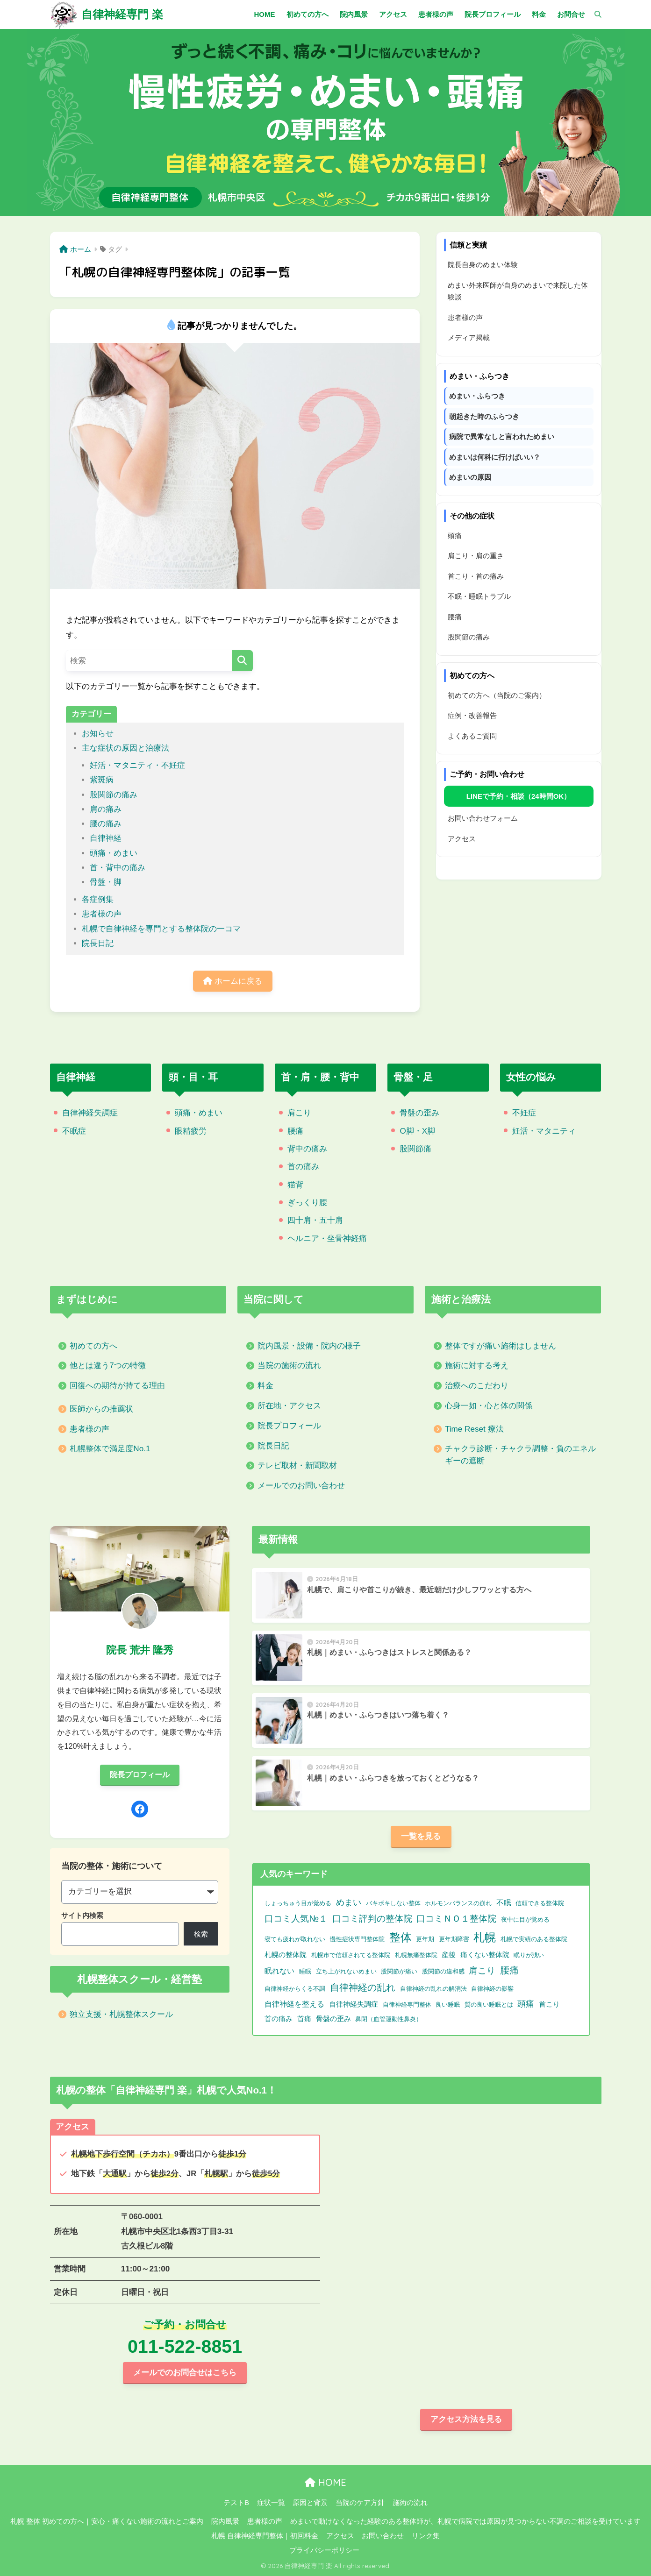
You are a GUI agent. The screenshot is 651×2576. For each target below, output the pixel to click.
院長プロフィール (289, 1425)
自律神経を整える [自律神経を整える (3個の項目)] (294, 2004)
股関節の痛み (113, 794)
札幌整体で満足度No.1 (110, 1448)
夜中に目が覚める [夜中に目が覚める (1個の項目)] (525, 1919)
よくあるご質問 (472, 736)
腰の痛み (106, 823)
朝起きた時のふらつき (484, 416)
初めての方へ (93, 1345)
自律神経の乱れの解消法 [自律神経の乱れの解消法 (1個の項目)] (433, 1988)
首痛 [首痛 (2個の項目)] (304, 2018)
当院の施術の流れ (289, 1365)
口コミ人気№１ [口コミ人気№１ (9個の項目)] (296, 1918)
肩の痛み (106, 809)
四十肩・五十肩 (315, 1220)
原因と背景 (310, 2502)
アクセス (462, 839)
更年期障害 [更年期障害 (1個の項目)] (454, 1939)
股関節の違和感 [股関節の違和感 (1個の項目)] (443, 1971)
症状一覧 (271, 2502)
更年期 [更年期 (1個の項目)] (425, 1939)
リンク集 (426, 2536)
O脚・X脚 (417, 1131)
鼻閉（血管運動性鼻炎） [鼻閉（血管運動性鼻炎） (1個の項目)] (388, 2018)
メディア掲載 (469, 337)
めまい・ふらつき (477, 396)
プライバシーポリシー (324, 2550)
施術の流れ (410, 2502)
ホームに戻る (232, 981)
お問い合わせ (383, 2536)
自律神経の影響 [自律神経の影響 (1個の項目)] (492, 1988)
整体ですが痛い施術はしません (500, 1345)
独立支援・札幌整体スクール (121, 2014)
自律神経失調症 (90, 1112)
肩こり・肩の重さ (476, 556)
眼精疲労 (191, 1131)
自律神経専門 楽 (122, 14)
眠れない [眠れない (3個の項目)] (279, 1971)
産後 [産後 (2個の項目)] (449, 1955)
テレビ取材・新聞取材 (297, 1465)
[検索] (593, 14)
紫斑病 (102, 779)
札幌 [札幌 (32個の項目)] (484, 1937)
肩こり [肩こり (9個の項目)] (482, 1970)
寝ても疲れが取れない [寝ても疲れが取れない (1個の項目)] (295, 1939)
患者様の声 (102, 913)
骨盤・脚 (106, 882)
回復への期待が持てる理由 (117, 1385)
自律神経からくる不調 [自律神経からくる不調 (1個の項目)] (295, 1988)
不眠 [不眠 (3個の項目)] (503, 1903)
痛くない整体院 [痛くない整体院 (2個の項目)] (484, 1955)
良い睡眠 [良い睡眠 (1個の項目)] (448, 2004)
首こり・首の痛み (476, 576)
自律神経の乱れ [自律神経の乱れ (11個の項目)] (362, 1987)
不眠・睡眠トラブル (479, 596)
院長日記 (98, 943)
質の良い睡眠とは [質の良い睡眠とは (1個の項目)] (489, 2004)
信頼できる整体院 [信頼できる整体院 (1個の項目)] (539, 1903)
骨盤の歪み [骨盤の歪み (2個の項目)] (333, 2018)
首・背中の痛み (117, 867)
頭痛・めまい (113, 853)
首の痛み (303, 1166)
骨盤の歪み (419, 1112)
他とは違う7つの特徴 (108, 1365)
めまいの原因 (470, 477)
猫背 (295, 1184)
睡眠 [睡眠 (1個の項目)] (305, 1971)
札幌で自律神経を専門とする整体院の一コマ (161, 928)
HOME (325, 2482)
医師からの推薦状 (101, 1409)
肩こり (299, 1112)
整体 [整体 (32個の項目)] (400, 1937)
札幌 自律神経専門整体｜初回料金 (264, 2536)
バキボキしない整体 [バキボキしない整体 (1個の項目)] (393, 1903)
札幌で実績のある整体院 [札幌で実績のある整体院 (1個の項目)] (534, 1939)
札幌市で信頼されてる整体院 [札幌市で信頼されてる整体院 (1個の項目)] (350, 1955)
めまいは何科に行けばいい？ (494, 457)
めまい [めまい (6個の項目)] (348, 1902)
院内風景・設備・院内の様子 (309, 1345)
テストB (236, 2502)
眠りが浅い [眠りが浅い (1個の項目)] (529, 1955)
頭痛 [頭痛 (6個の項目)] (525, 2003)
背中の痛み (307, 1148)
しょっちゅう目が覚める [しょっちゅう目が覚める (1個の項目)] (298, 1903)
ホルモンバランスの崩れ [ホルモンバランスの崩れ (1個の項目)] (458, 1903)
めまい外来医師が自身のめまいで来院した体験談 (518, 291)
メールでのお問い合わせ (301, 1485)
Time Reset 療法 (474, 1429)
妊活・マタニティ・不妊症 (137, 765)
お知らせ (98, 733)
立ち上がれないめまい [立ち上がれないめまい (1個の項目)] (346, 1971)
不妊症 (524, 1112)
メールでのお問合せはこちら (184, 2372)
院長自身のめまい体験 (483, 265)
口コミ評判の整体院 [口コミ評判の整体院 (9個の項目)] (372, 1918)
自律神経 (106, 838)
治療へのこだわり (476, 1385)
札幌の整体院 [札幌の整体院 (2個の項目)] (286, 1955)
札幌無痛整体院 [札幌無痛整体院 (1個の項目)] (416, 1955)
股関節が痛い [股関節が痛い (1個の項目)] (399, 1971)
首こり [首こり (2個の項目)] (549, 2004)
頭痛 (455, 535)
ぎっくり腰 (307, 1202)
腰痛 (455, 617)
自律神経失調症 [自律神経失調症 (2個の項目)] (353, 2004)
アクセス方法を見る (466, 2419)
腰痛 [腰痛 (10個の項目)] (509, 1970)
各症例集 (98, 899)
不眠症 (74, 1131)
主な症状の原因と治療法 (125, 748)
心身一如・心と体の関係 (488, 1405)
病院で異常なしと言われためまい (501, 436)
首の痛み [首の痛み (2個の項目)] (279, 2018)
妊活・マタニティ (544, 1131)
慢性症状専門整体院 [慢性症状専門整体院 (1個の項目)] (357, 1939)
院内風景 (225, 2521)
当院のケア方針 (360, 2502)
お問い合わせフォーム (483, 818)
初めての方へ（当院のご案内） (497, 695)
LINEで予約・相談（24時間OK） (518, 796)
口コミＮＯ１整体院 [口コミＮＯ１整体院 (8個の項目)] (456, 1918)
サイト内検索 (82, 1915)
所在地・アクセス (289, 1405)
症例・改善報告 (472, 715)
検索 (201, 1934)
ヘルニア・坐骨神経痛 (327, 1238)
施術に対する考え (476, 1365)
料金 (265, 1385)
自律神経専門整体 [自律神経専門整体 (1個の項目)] (407, 2004)
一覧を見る (421, 1836)
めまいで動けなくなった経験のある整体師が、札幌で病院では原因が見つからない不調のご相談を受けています (465, 2521)
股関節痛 (415, 1148)
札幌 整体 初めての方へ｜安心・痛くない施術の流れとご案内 (106, 2521)
